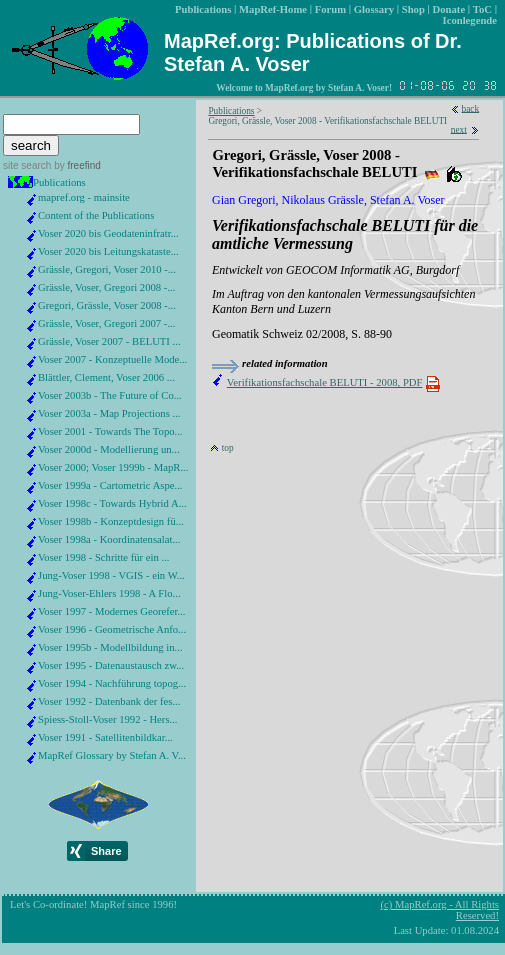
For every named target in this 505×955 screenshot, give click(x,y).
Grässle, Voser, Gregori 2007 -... (106, 323)
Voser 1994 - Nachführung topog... (112, 683)
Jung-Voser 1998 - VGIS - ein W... (111, 575)
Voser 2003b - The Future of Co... (110, 395)
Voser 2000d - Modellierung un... (109, 449)
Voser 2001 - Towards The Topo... (110, 431)
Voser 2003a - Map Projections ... (109, 413)
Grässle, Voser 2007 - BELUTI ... (109, 341)
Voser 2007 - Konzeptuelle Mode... (112, 359)
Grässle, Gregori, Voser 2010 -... (107, 269)
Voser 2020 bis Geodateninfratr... (108, 233)
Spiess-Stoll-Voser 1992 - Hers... (108, 719)
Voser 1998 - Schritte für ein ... (104, 557)
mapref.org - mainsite (84, 197)
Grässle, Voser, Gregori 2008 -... (106, 287)
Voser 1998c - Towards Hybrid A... (112, 503)
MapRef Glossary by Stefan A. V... (112, 755)
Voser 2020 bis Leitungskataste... (108, 251)
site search (27, 165)
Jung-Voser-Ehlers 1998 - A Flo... (109, 593)
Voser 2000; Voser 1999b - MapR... (113, 467)
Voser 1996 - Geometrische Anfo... (112, 629)
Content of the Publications (96, 215)
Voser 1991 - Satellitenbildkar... (105, 737)
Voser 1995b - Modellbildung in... (110, 647)
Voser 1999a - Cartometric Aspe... (110, 485)
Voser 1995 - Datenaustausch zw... (111, 665)
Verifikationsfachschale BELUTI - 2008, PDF (325, 382)
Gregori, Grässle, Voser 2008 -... (107, 305)
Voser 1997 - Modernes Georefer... (111, 611)
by (75, 165)
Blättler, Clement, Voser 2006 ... (106, 377)
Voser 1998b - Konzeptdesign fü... (111, 521)
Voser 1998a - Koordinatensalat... (109, 539)
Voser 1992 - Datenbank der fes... (109, 701)
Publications (59, 182)
